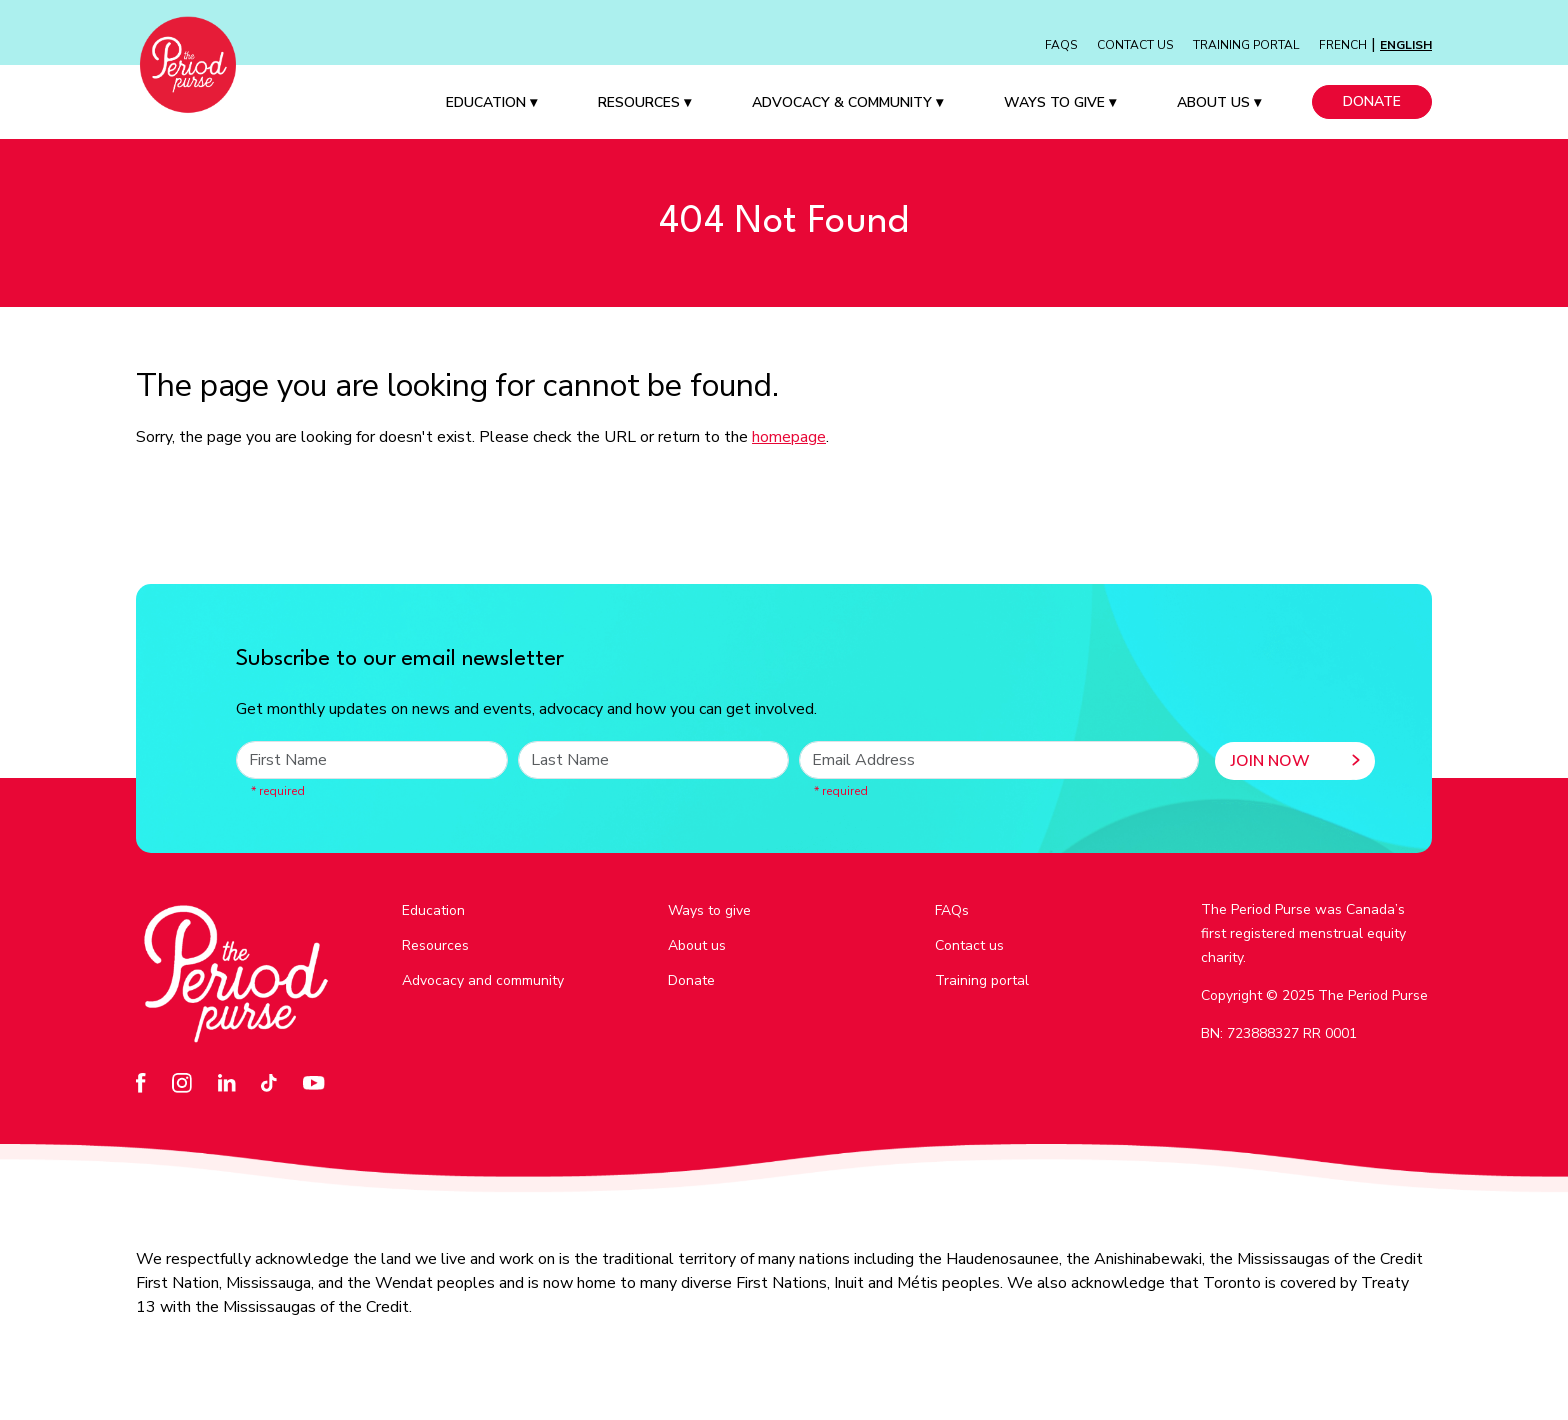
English (1406, 45)
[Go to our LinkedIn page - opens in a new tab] (232, 1082)
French (1343, 45)
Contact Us (1135, 45)
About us (697, 945)
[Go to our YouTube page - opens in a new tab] (319, 1082)
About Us (1219, 102)
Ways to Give (1060, 102)
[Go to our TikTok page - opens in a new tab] (274, 1082)
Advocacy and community (483, 980)
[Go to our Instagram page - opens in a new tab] (187, 1082)
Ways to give (709, 910)
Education (491, 102)
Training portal (982, 980)
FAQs (1061, 45)
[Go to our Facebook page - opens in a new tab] (146, 1082)
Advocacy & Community (847, 102)
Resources (644, 102)
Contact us (969, 945)
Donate (1372, 101)
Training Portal (1246, 45)
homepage (789, 437)
